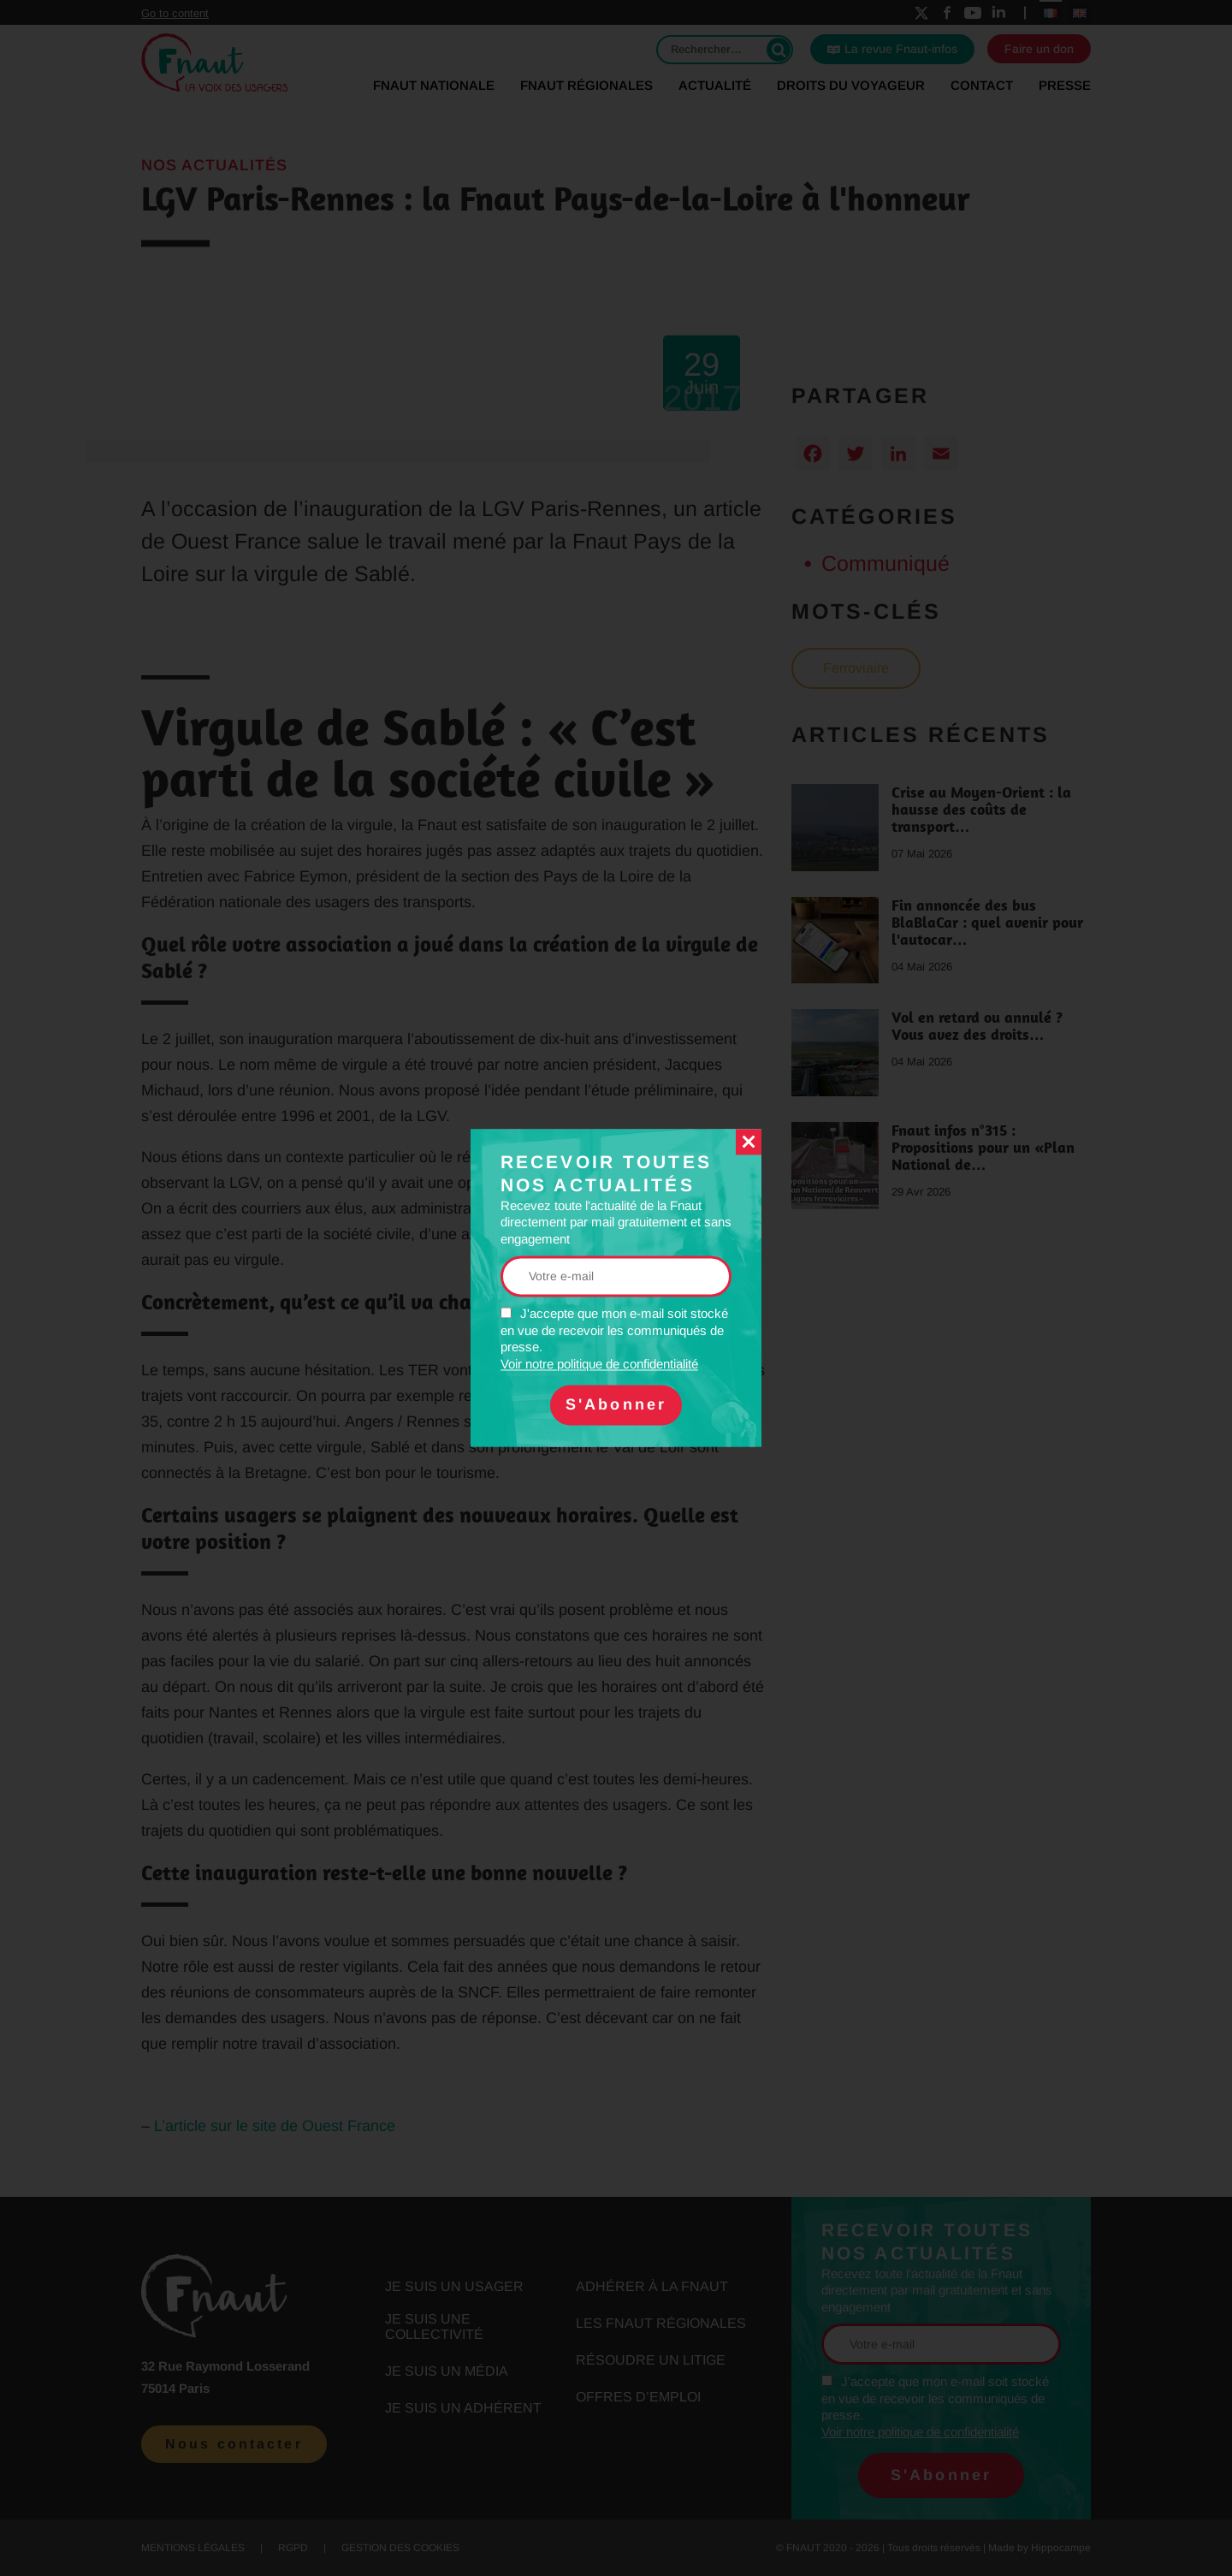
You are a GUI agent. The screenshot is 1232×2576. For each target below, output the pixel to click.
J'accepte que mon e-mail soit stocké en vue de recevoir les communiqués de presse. (614, 1340)
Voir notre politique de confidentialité (599, 1363)
